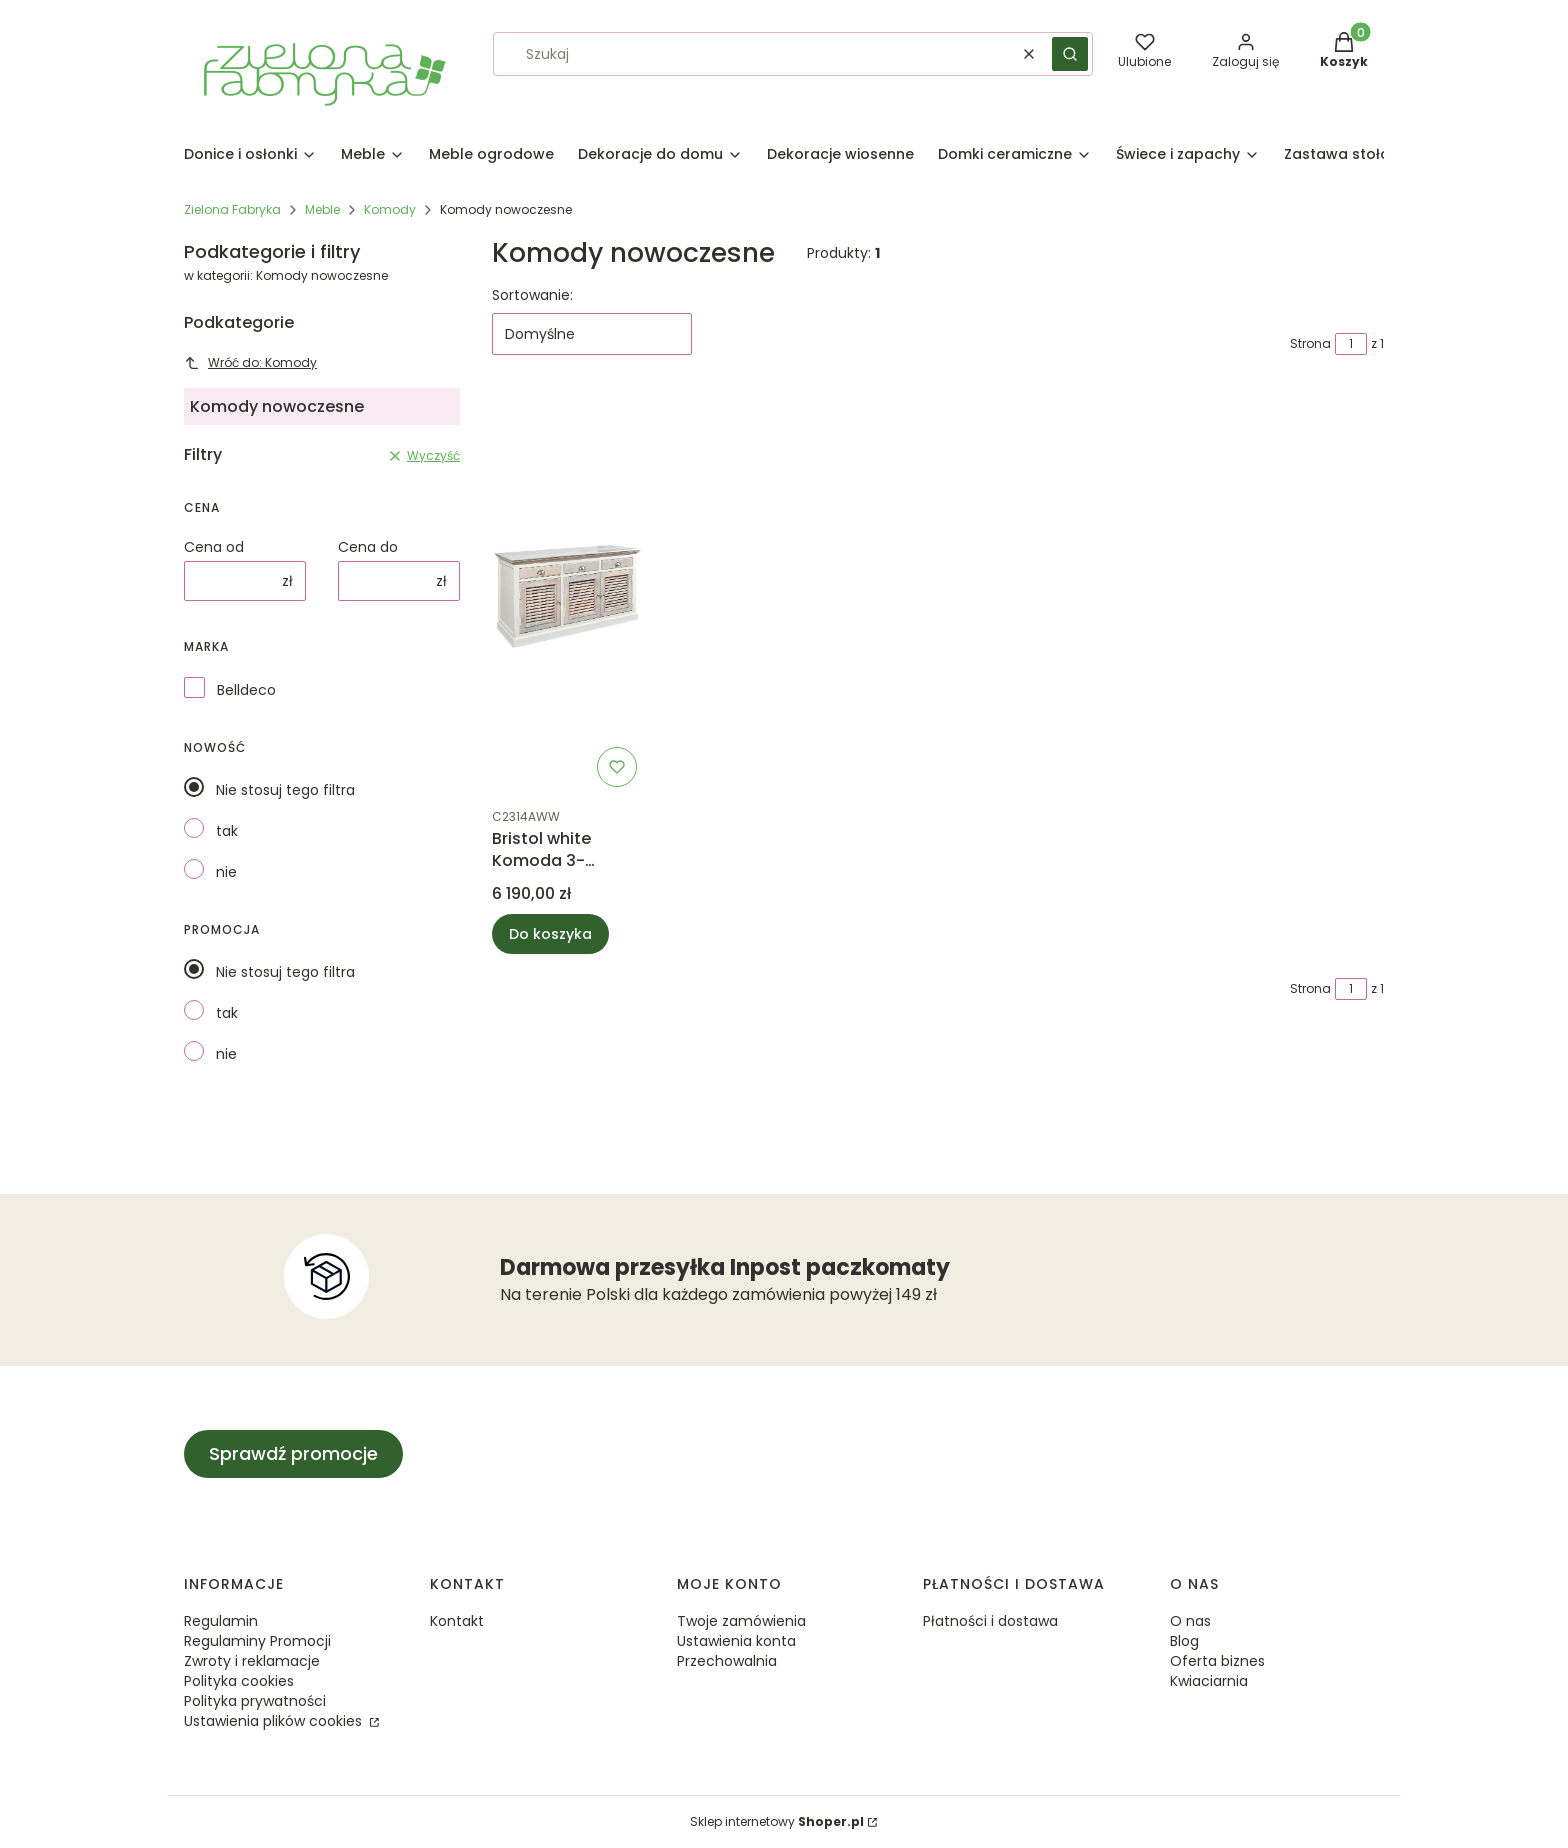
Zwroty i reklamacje (252, 1661)
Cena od (214, 547)
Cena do (368, 547)
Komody (390, 209)
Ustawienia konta (736, 1641)
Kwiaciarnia (1209, 1681)
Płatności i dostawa (990, 1621)
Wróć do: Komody (250, 362)
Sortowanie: (532, 295)
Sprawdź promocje (293, 1453)
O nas (1190, 1621)
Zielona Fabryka (232, 209)
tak (227, 831)
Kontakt (457, 1621)
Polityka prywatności (255, 1701)
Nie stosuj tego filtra (285, 790)
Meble (322, 209)
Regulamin (221, 1621)
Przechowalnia (727, 1661)
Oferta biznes (1217, 1661)
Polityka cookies (239, 1681)
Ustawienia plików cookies (275, 1721)
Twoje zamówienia (741, 1621)
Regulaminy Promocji (257, 1641)
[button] (1070, 54)
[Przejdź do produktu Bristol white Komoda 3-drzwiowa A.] (568, 595)
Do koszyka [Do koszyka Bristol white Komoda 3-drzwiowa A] (550, 934)
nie (226, 872)
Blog (1184, 1641)
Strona (1310, 343)
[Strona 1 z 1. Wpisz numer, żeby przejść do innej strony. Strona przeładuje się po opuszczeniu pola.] (1351, 344)
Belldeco (246, 690)
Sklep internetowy (777, 1821)
